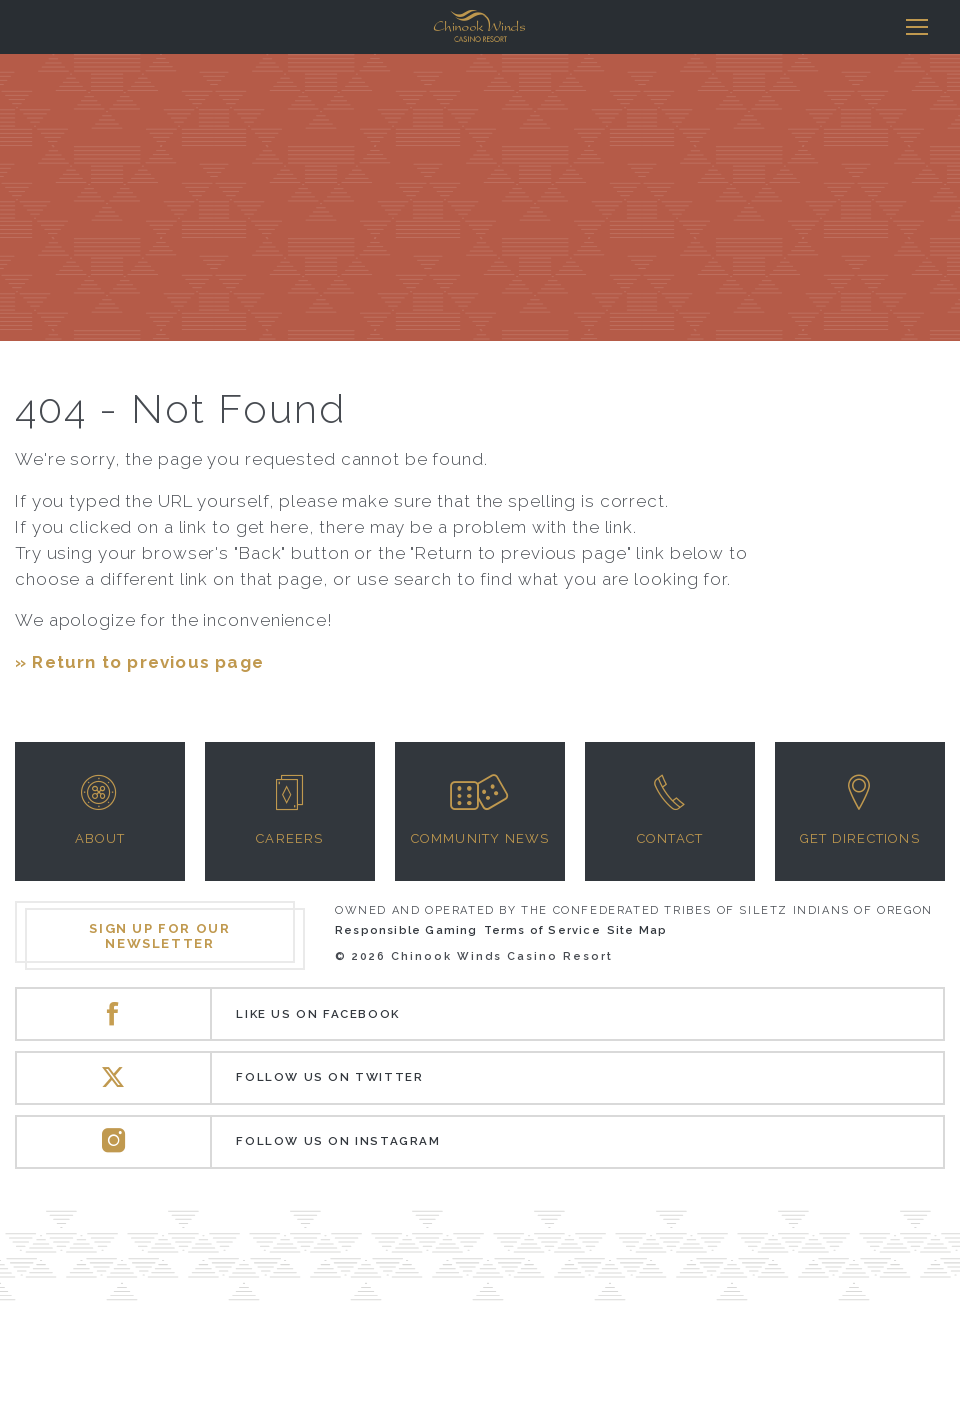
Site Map (637, 930)
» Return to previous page (139, 662)
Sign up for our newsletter (159, 936)
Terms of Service (542, 930)
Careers (289, 838)
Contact (670, 838)
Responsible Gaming (406, 930)
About (100, 838)
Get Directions (860, 838)
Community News (480, 838)
